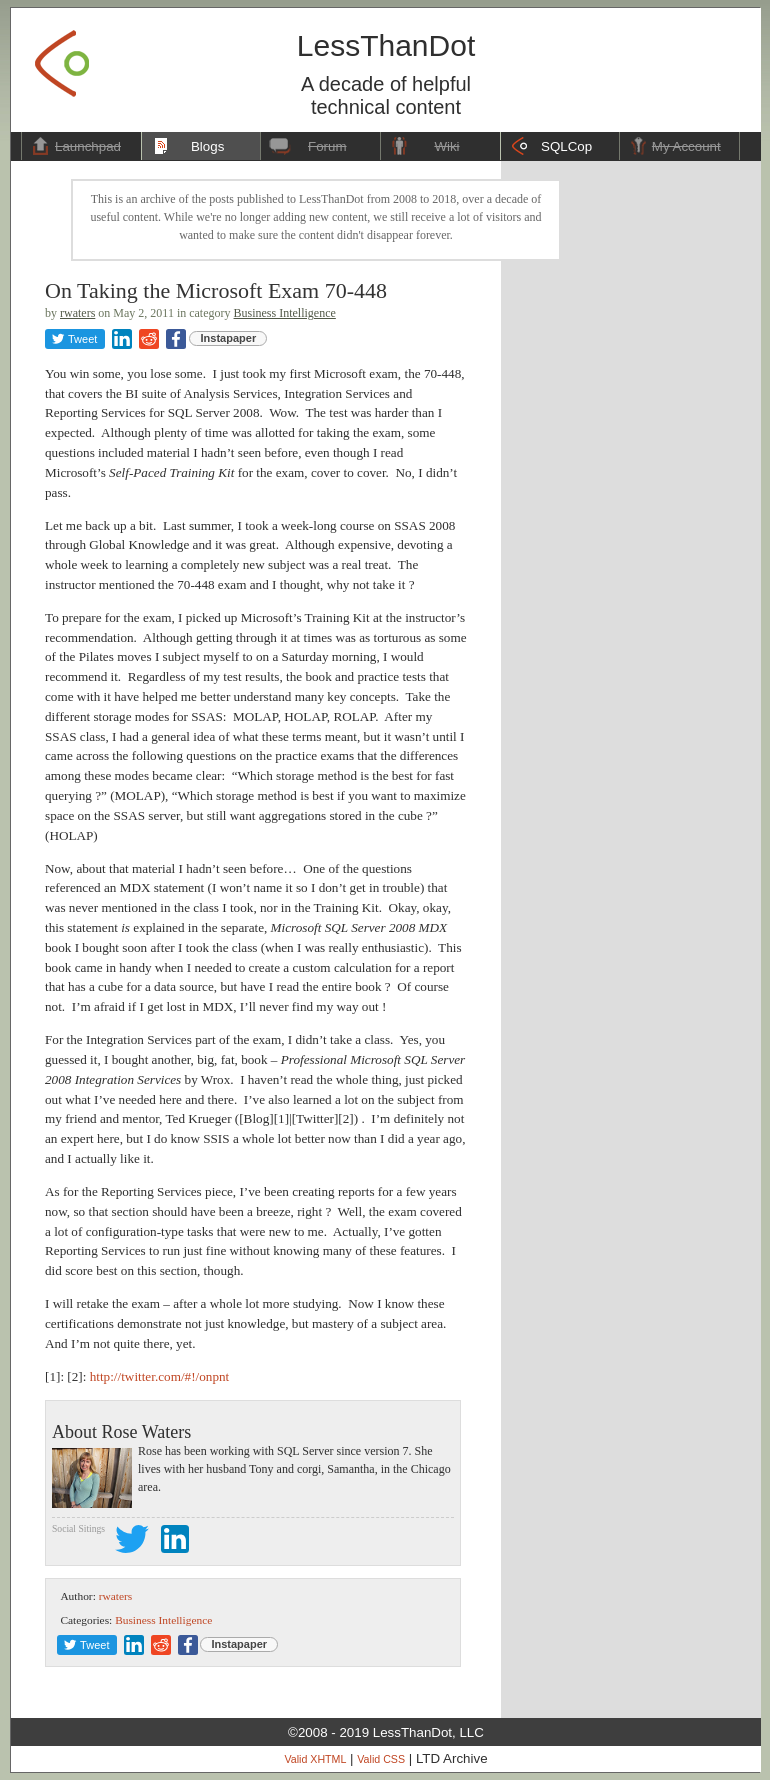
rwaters (77, 313)
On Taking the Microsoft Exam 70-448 (216, 290)
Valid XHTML (315, 1759)
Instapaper (229, 338)
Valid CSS (381, 1759)
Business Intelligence (285, 313)
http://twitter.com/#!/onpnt (160, 1376)
